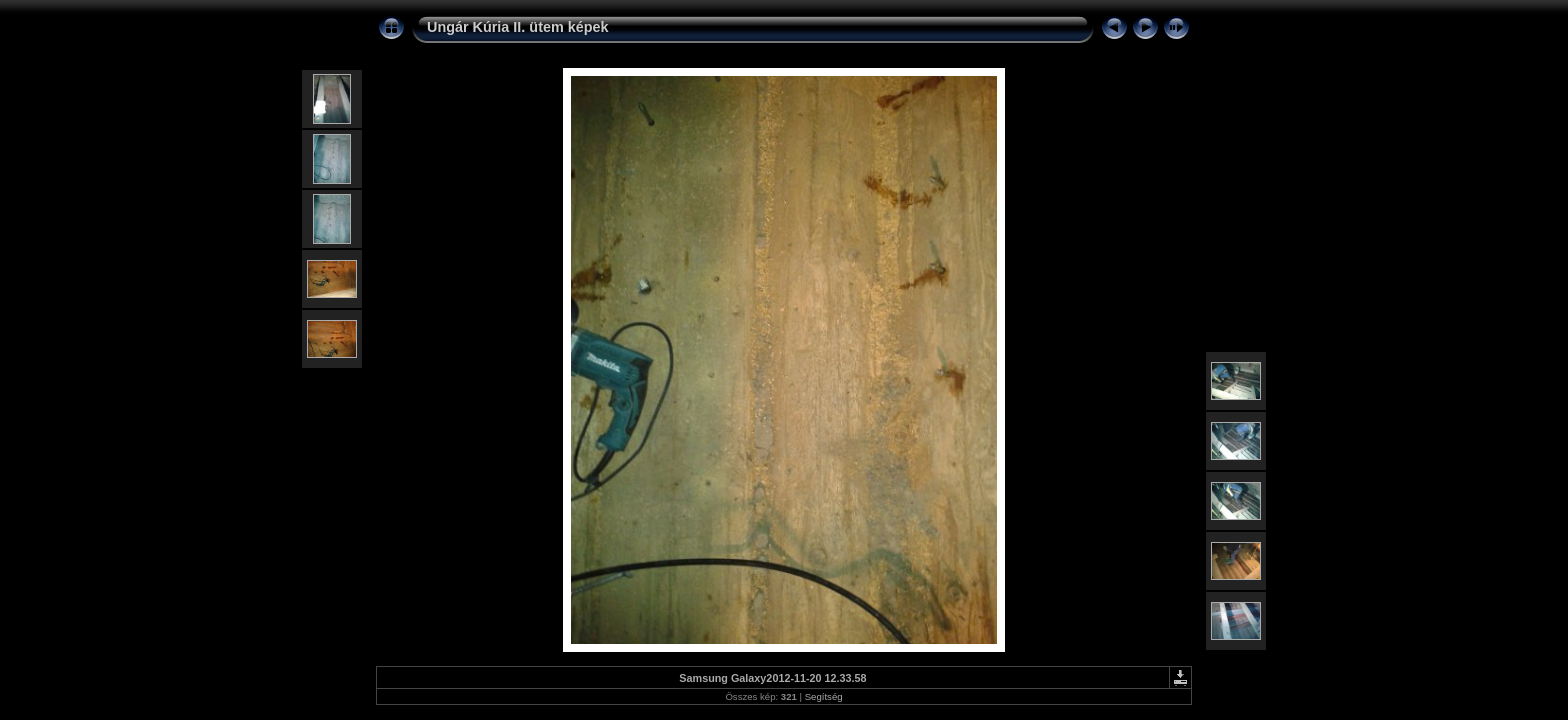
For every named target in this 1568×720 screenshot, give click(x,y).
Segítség (824, 696)
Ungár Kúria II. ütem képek (518, 27)
